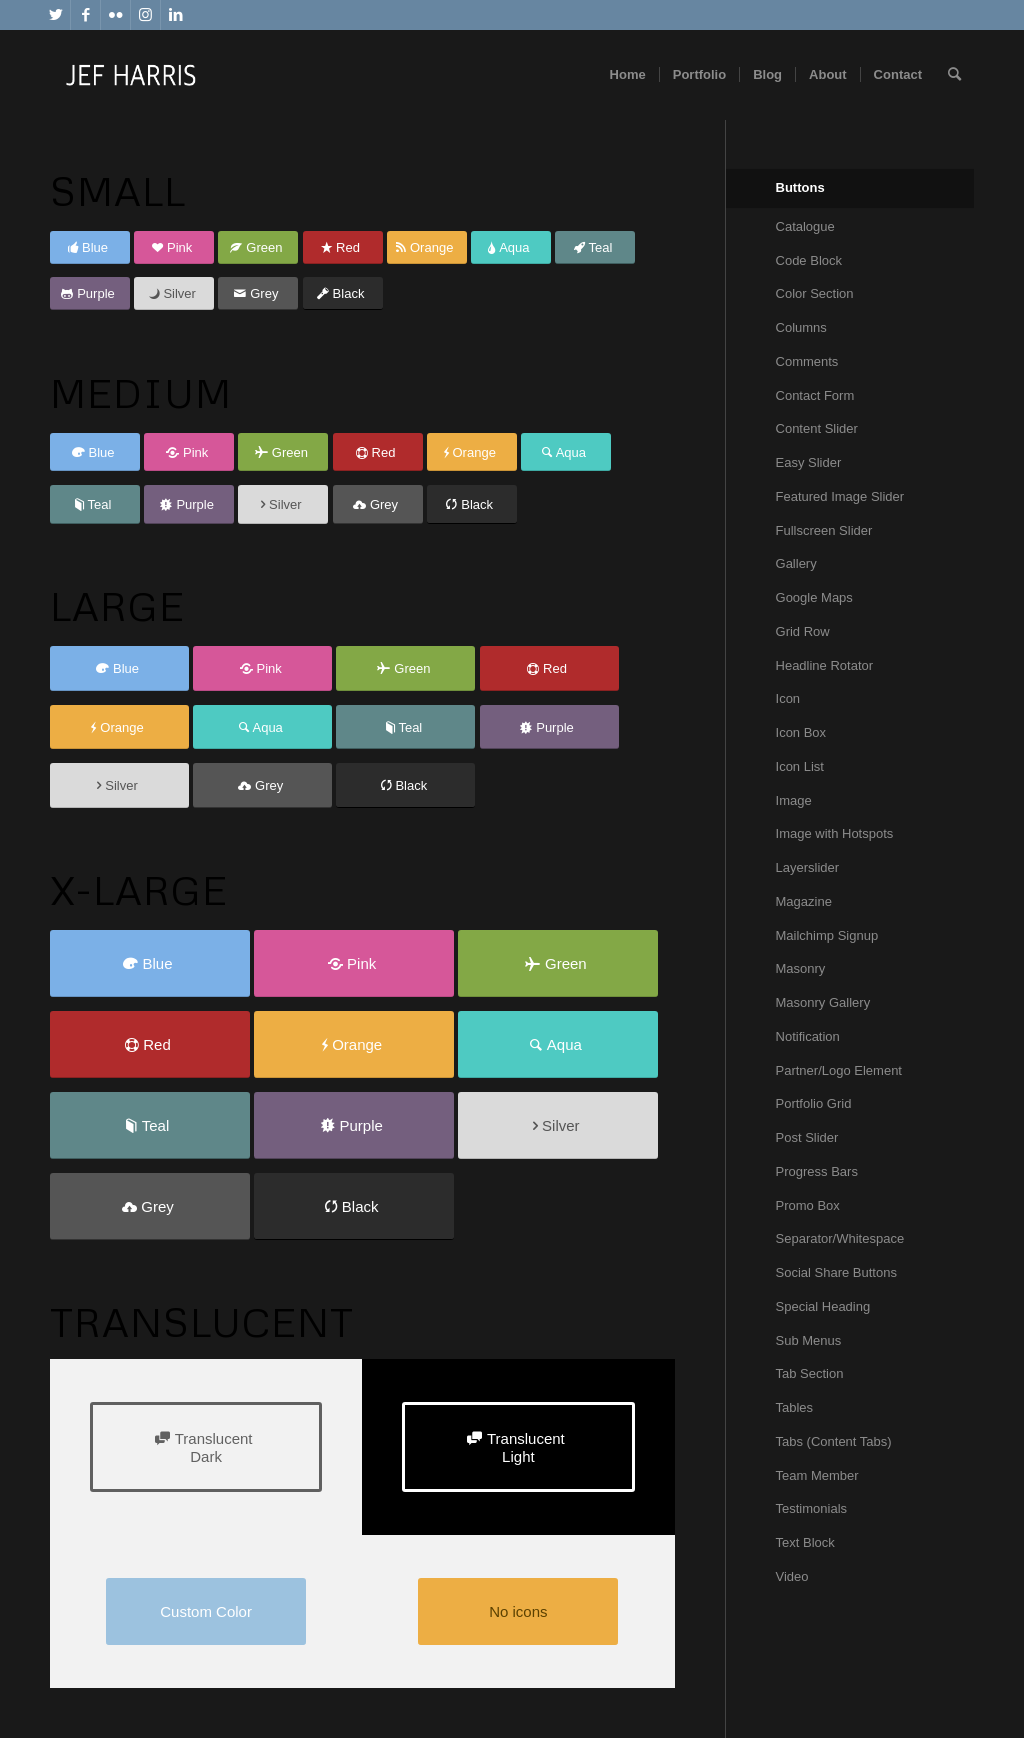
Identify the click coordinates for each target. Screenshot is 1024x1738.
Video (792, 1576)
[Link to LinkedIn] (176, 15)
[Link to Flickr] (115, 15)
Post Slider (807, 1137)
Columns (801, 327)
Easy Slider (809, 462)
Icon (788, 698)
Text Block (805, 1542)
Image (794, 800)
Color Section (815, 293)
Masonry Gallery (823, 1002)
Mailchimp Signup (827, 935)
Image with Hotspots (835, 833)
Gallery (796, 563)
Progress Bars (817, 1171)
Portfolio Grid (814, 1103)
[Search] (954, 75)
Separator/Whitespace (840, 1238)
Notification (808, 1036)
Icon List (800, 766)
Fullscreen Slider (824, 530)
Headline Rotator (825, 665)
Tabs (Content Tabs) (834, 1441)
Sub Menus (809, 1340)
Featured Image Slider (840, 496)
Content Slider (817, 428)
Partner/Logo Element (839, 1070)
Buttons (800, 187)
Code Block (809, 260)
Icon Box (801, 732)
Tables (795, 1407)
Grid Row (803, 631)
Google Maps (814, 597)
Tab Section (810, 1373)
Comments (807, 361)
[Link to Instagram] (145, 15)
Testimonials (812, 1508)
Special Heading (823, 1306)
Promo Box (808, 1205)
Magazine (804, 901)
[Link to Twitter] (55, 15)
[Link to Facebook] (85, 15)
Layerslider (808, 867)
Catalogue (805, 226)
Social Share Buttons (836, 1272)
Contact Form (815, 395)
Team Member (817, 1475)
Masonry (801, 968)
